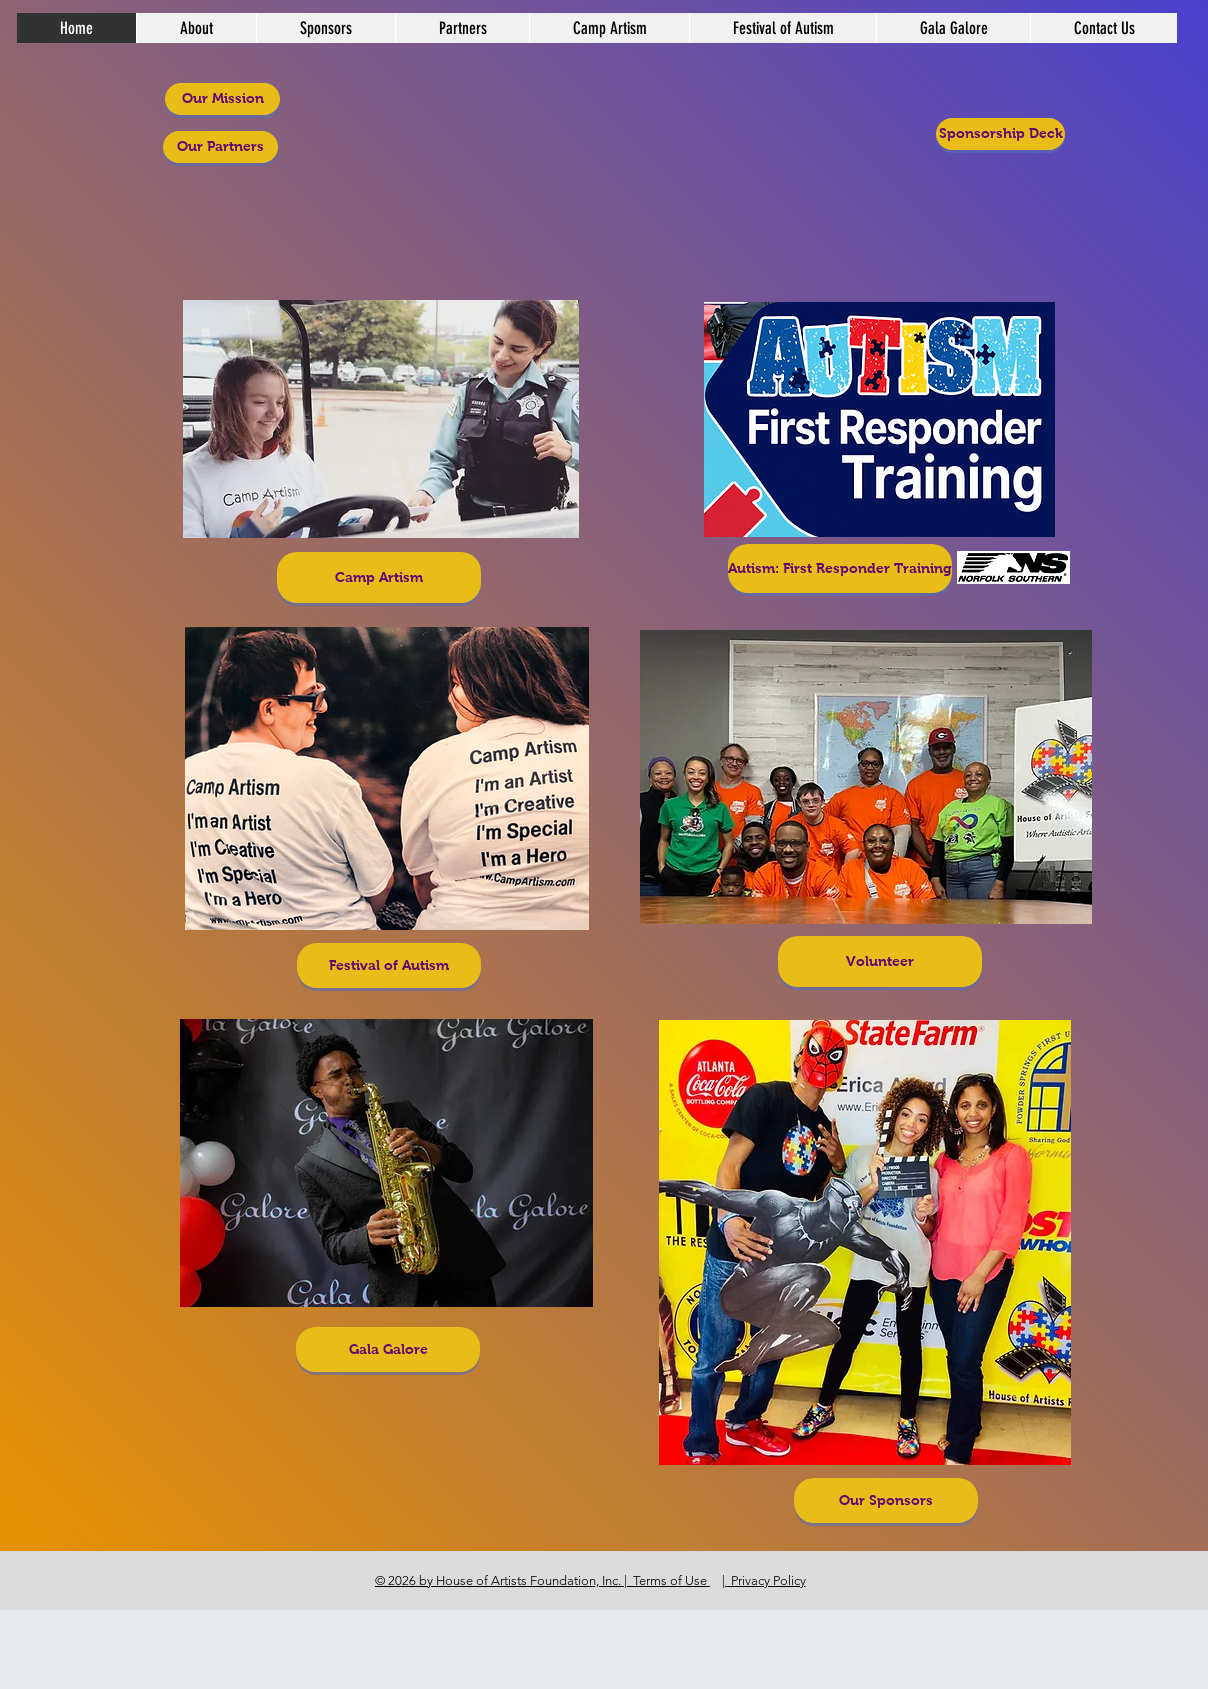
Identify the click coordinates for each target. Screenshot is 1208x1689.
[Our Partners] (220, 147)
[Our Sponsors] (886, 1500)
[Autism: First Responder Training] (840, 568)
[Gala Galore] (388, 1349)
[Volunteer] (880, 961)
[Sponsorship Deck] (1000, 134)
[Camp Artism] (379, 577)
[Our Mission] (222, 99)
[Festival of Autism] (389, 965)
